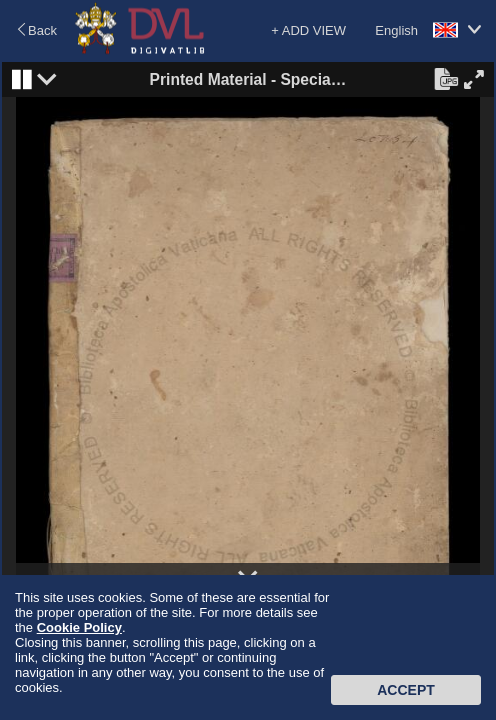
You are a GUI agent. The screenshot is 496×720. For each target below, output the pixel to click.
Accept (406, 690)
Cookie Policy (79, 627)
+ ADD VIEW (308, 30)
